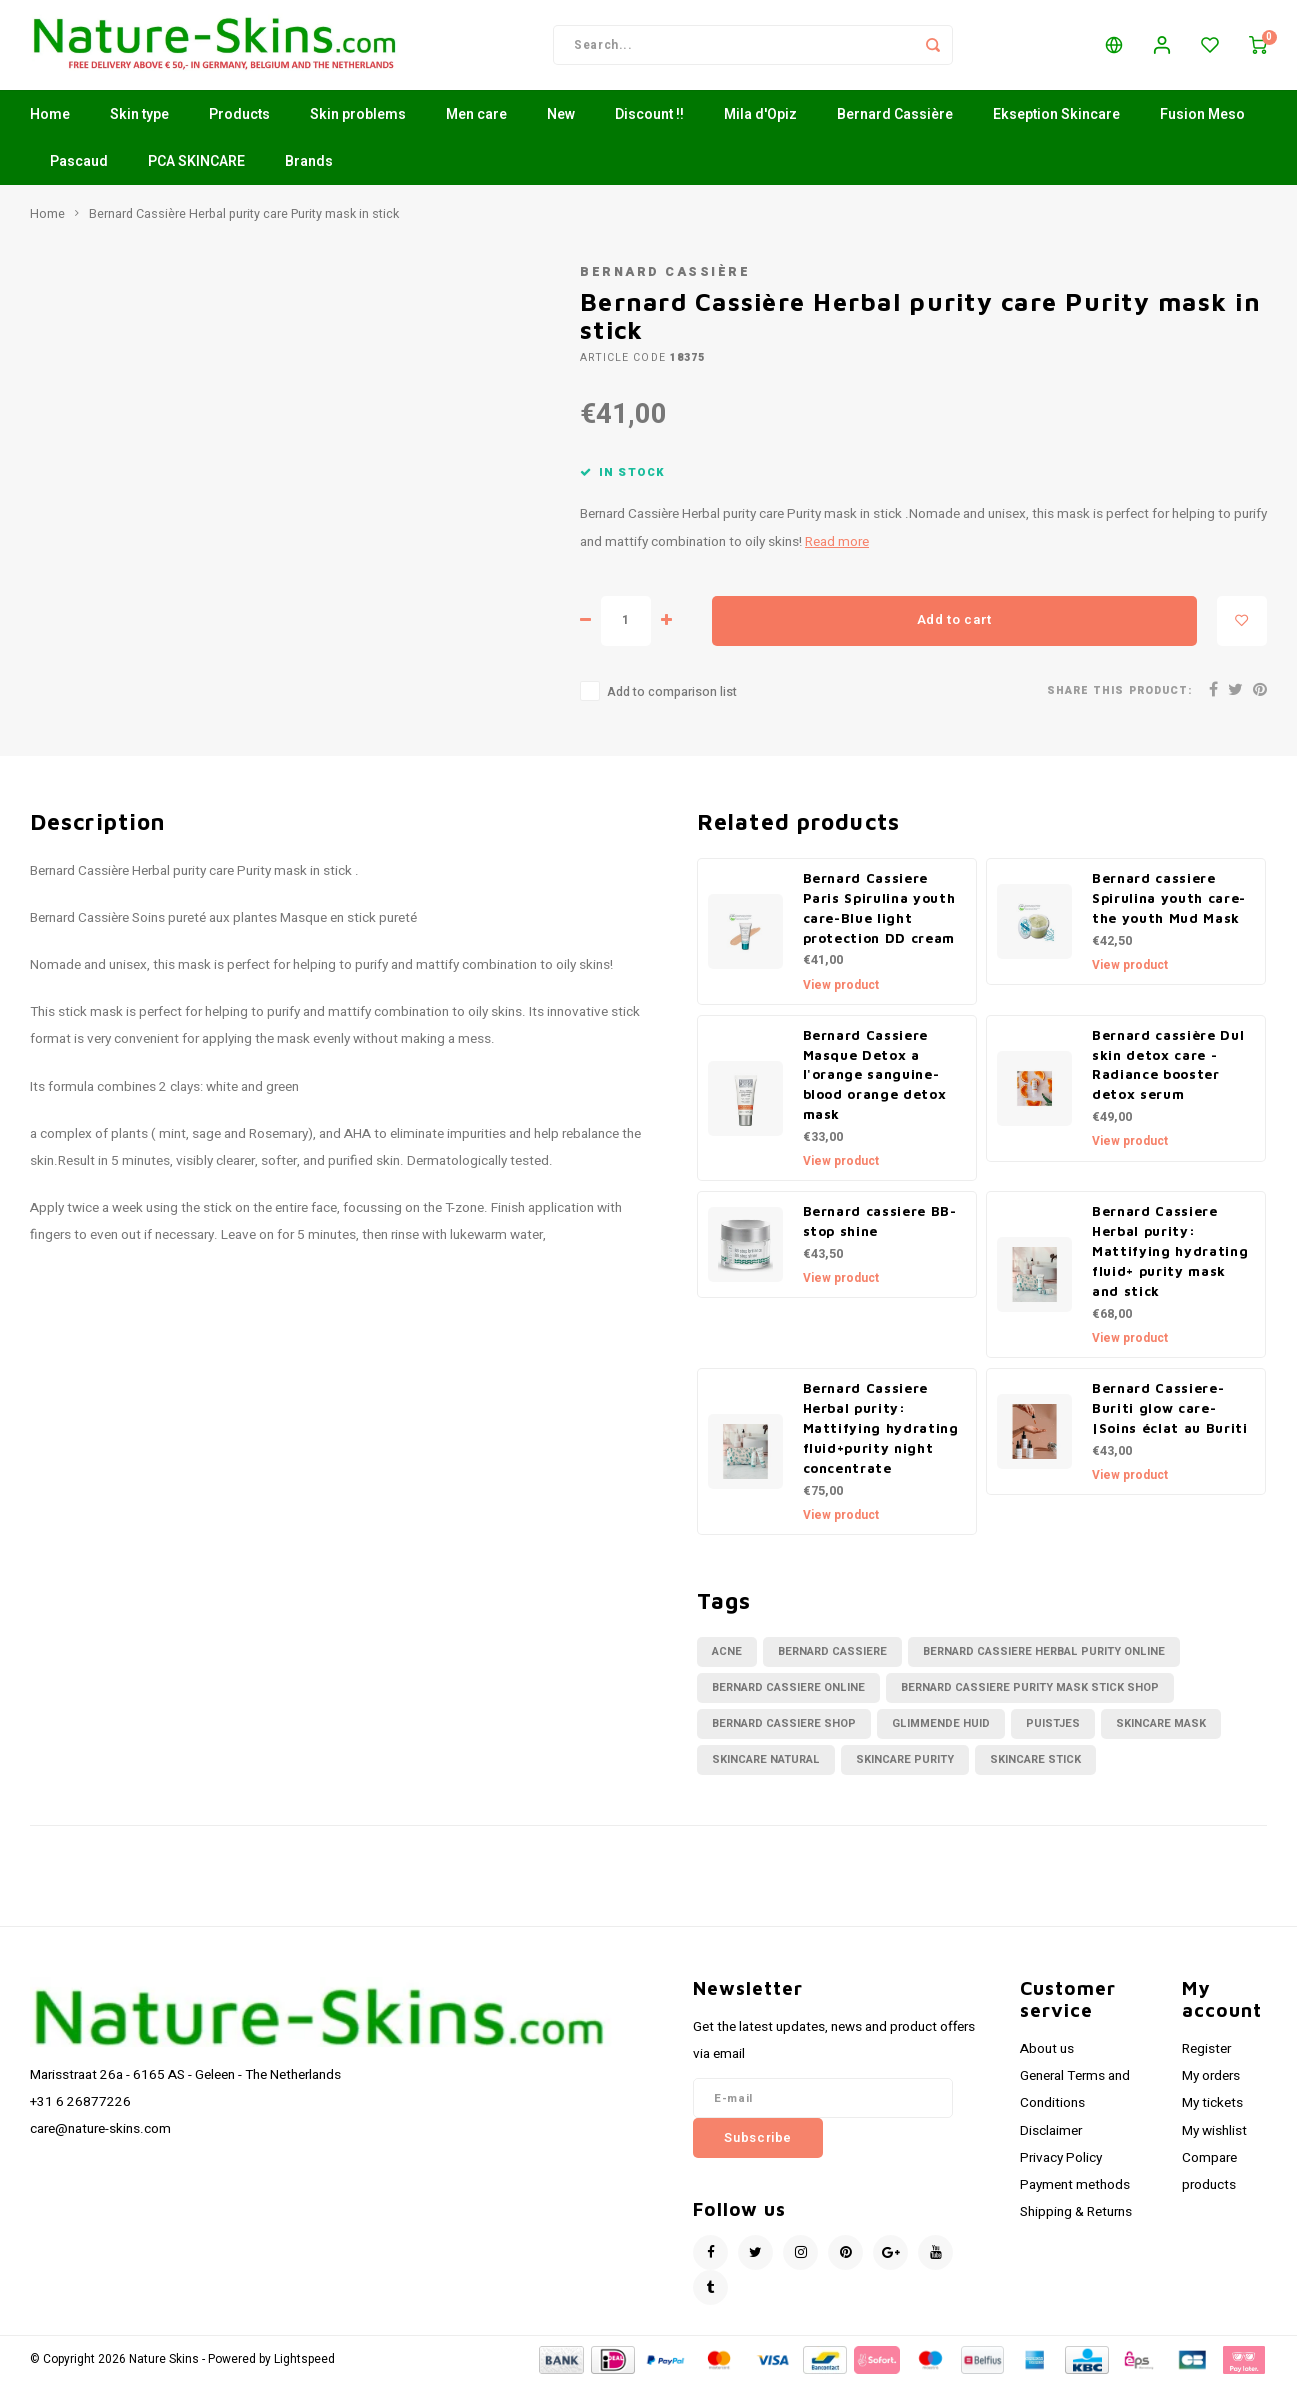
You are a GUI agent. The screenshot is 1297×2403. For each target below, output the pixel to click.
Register (1206, 2069)
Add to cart (954, 640)
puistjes (1053, 1743)
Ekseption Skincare (1056, 134)
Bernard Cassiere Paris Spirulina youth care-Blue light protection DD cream (879, 928)
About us (1047, 2069)
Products (239, 134)
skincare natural (766, 1779)
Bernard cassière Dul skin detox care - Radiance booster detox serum (1168, 1085)
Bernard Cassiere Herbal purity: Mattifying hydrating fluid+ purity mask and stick (1170, 1271)
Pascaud (79, 181)
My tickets (1212, 2123)
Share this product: (1119, 710)
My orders (1211, 2096)
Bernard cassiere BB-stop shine (880, 1241)
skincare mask (1161, 1743)
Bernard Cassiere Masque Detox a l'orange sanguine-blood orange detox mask (875, 1095)
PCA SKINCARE (196, 181)
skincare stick (1035, 1779)
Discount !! (649, 134)
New (561, 134)
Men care (476, 134)
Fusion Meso (1202, 134)
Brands (309, 181)
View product (841, 1005)
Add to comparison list (672, 712)
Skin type (139, 134)
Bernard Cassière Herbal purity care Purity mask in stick (244, 234)
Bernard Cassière (895, 134)
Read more (837, 562)
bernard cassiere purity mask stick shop (1030, 1707)
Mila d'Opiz (760, 134)
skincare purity (905, 1779)
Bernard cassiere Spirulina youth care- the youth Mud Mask (1169, 918)
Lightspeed (304, 2379)
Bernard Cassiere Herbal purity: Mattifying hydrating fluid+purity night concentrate (881, 1448)
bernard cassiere (832, 1671)
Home (50, 134)
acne (727, 1671)
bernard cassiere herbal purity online (1044, 1671)
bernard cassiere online (788, 1707)
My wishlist (1214, 2151)
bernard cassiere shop (784, 1743)
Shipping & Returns (1076, 2232)
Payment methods (1075, 2205)
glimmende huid (941, 1743)
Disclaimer (1051, 2151)
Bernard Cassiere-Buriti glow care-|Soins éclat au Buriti (1170, 1428)
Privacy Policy (1061, 2178)
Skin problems (358, 134)
